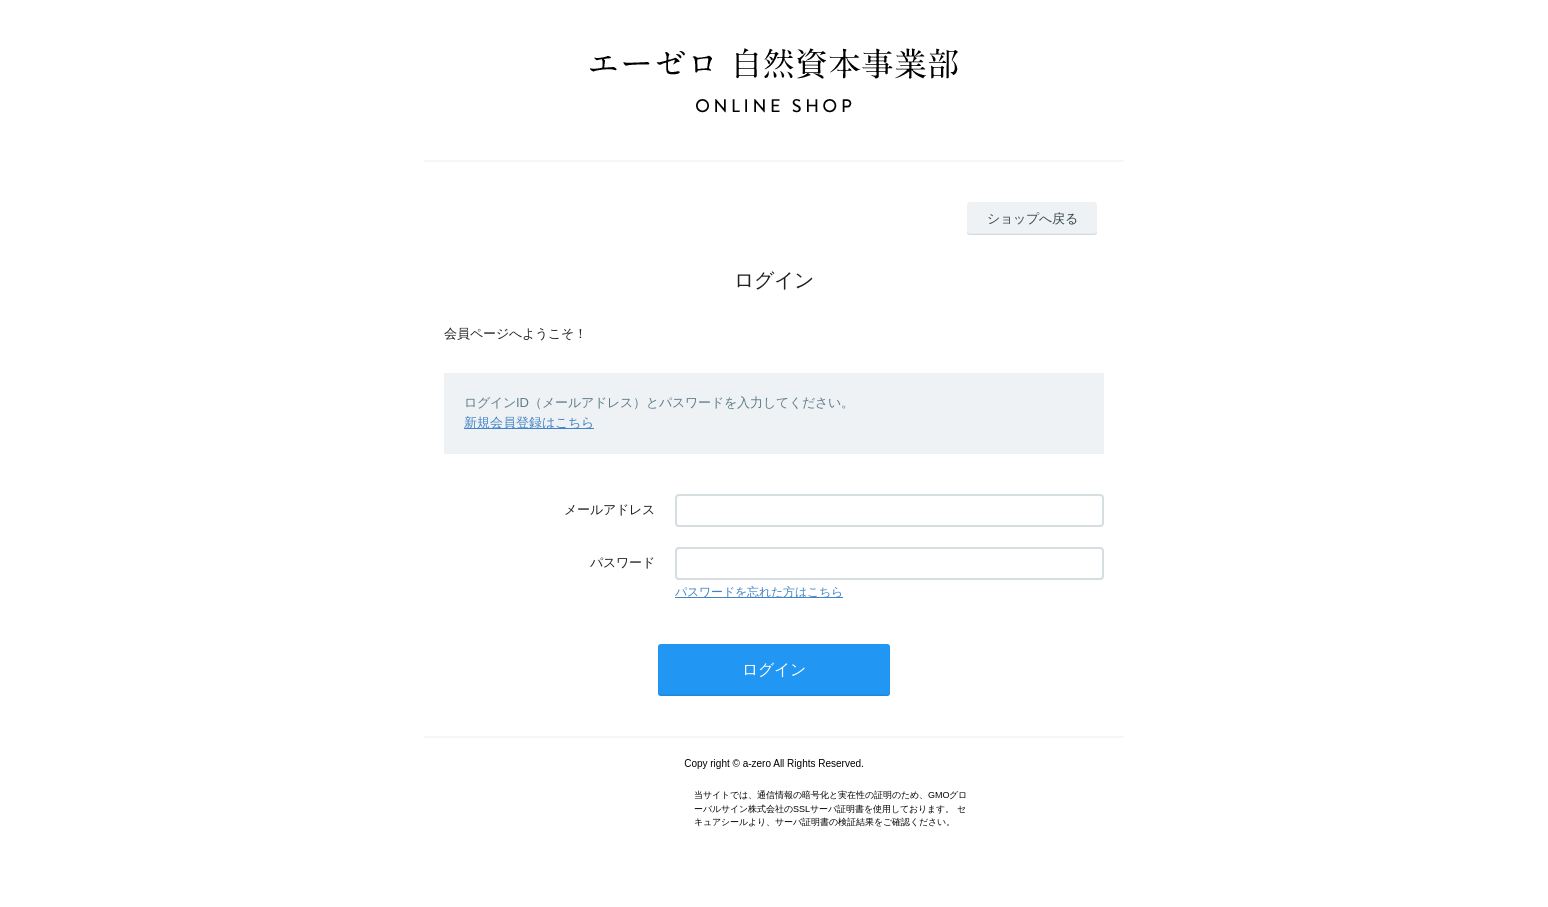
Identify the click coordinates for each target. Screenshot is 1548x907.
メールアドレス (609, 509)
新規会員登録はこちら (529, 422)
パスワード (622, 562)
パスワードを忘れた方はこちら (759, 592)
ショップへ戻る (1032, 218)
